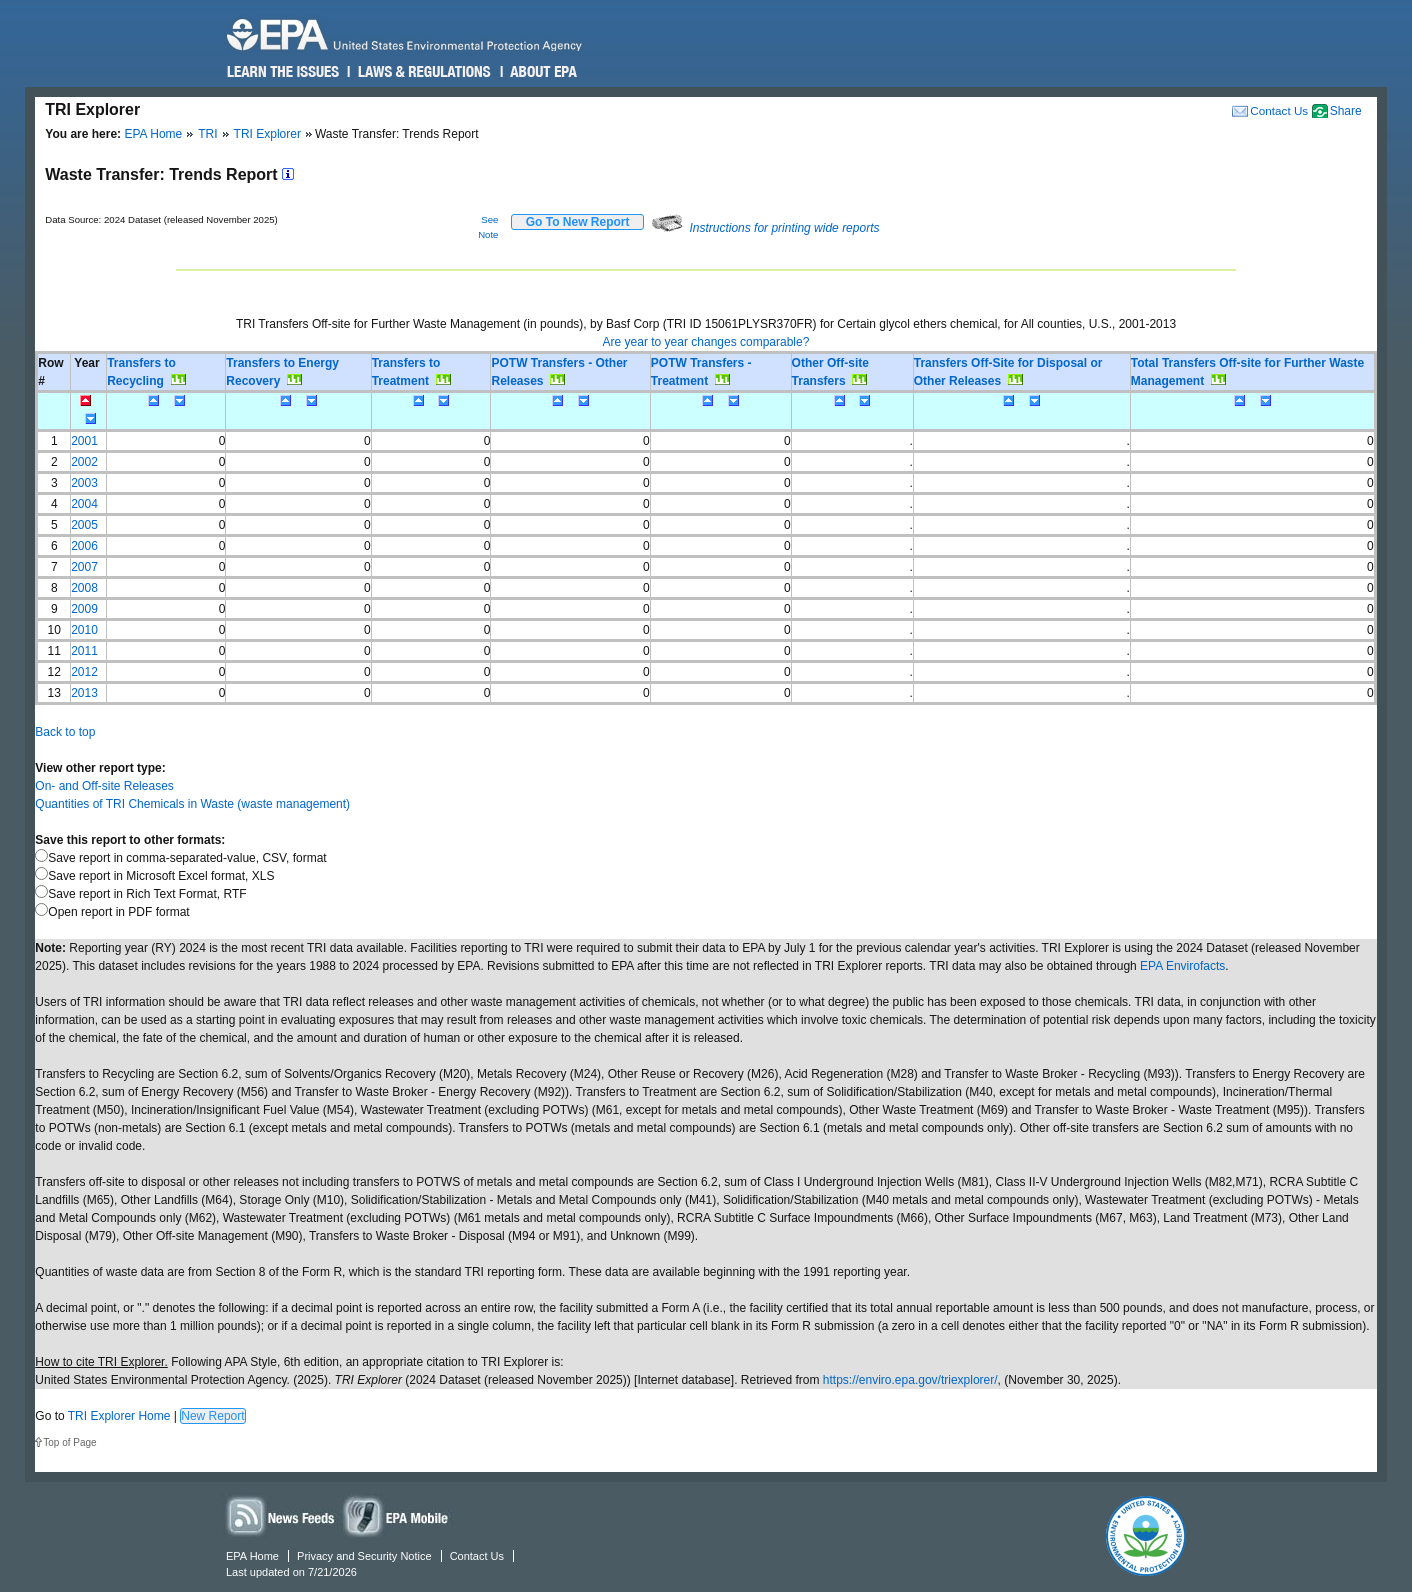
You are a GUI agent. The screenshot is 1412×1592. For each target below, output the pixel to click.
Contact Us (1279, 110)
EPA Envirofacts (1182, 966)
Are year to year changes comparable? (706, 342)
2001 (84, 441)
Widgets (397, 1515)
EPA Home (153, 134)
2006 (84, 546)
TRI (207, 134)
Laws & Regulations (422, 72)
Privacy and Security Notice (364, 1556)
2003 (84, 483)
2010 (84, 630)
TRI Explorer (267, 134)
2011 (84, 651)
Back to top (65, 732)
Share (1346, 111)
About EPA (542, 72)
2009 (84, 609)
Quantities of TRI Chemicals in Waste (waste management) (192, 804)
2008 (84, 588)
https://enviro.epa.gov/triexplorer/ (910, 1380)
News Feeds (281, 1515)
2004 (84, 504)
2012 (84, 672)
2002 (84, 462)
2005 (84, 525)
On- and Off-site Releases (104, 786)
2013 (84, 693)
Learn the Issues (283, 72)
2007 (84, 567)
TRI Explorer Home (119, 1416)
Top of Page (69, 1442)
